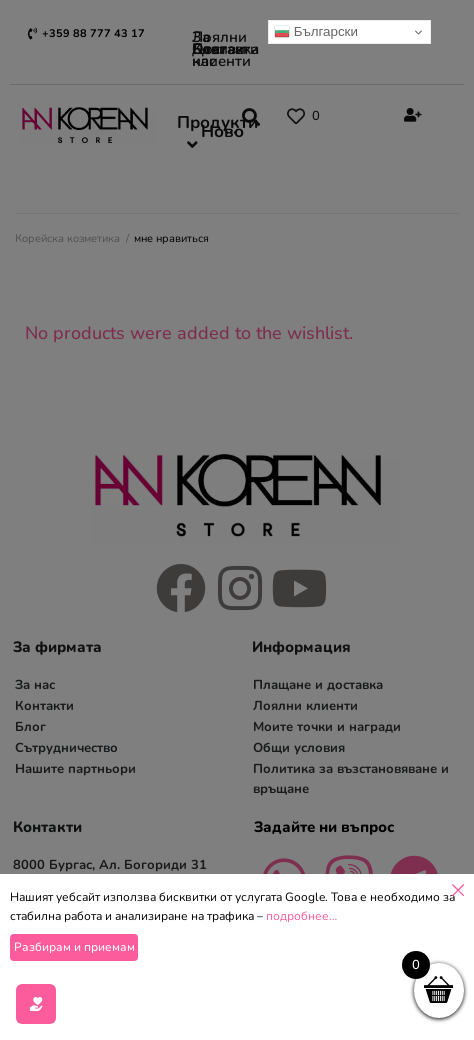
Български (316, 32)
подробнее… (301, 972)
